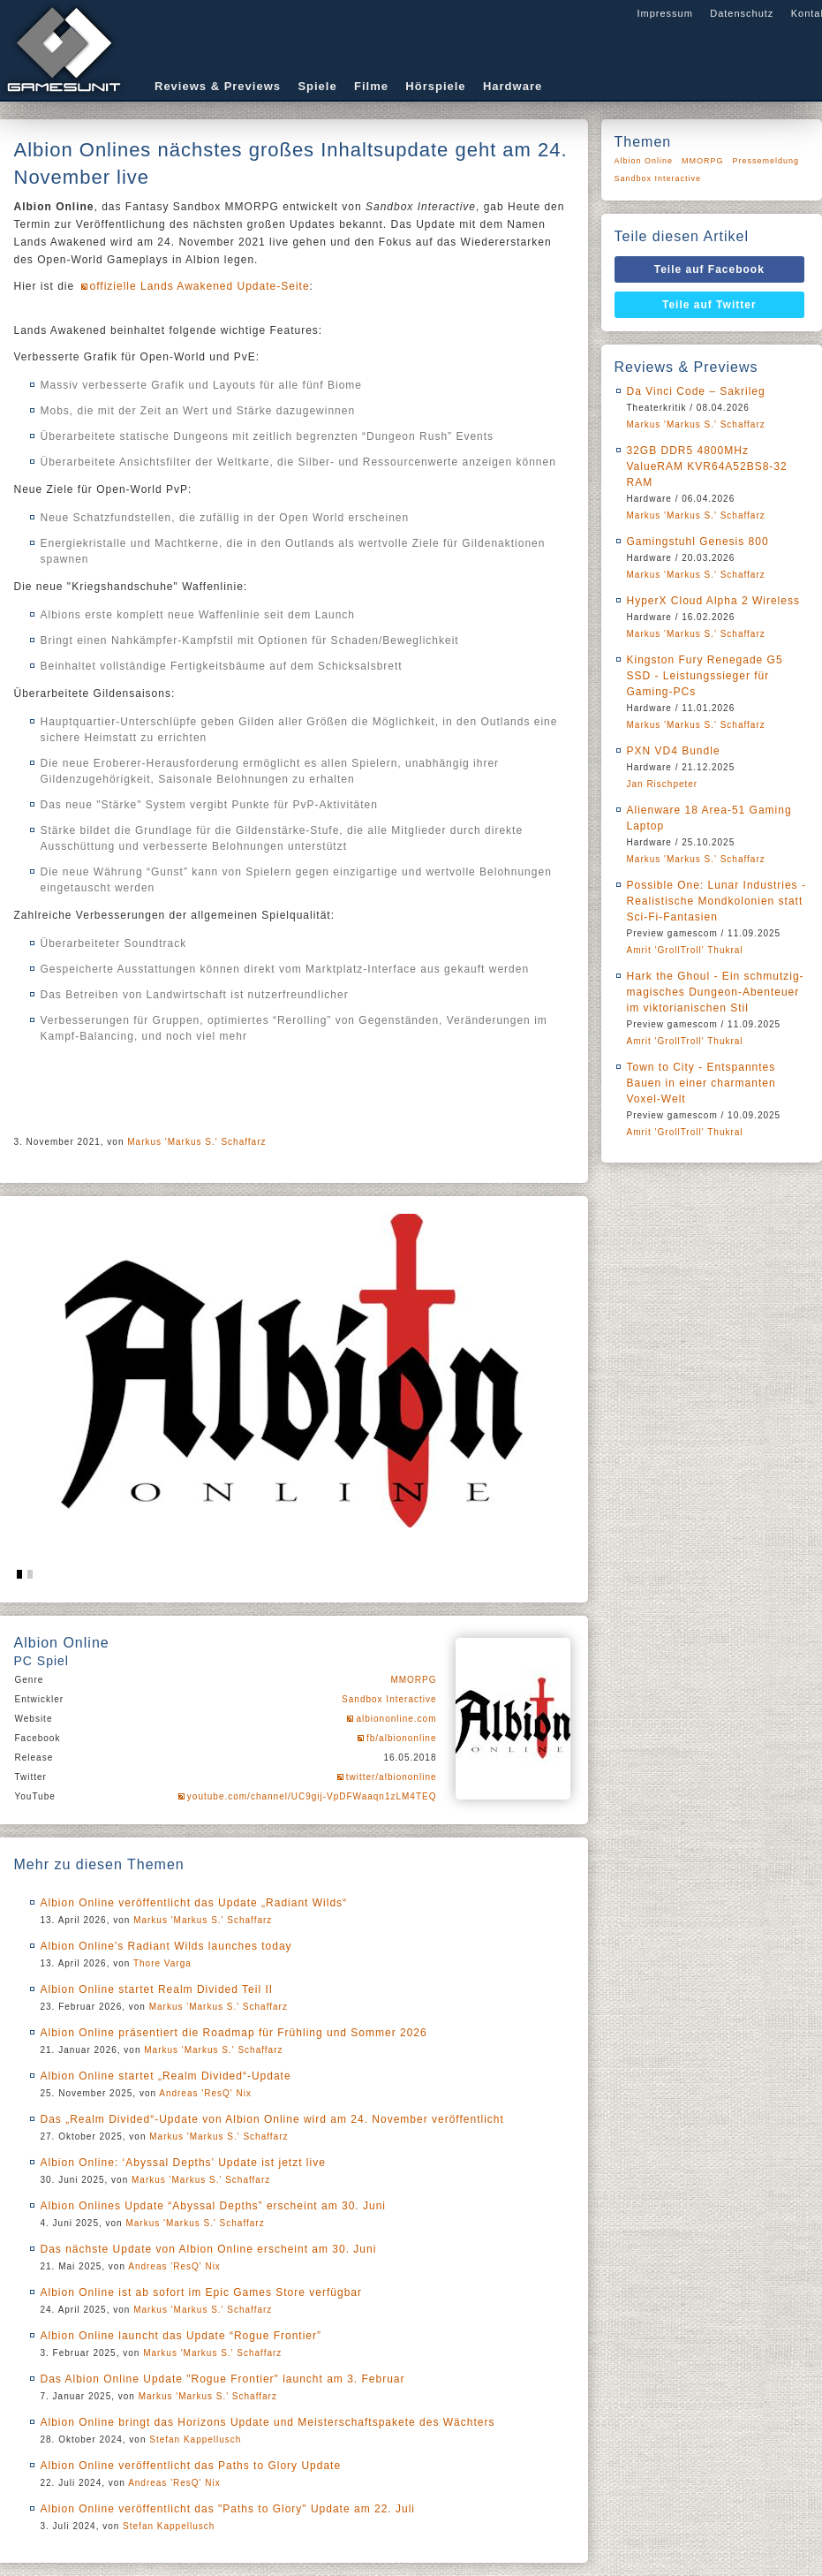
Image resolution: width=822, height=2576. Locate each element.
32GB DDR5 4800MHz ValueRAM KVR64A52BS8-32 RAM (707, 466)
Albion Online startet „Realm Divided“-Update (166, 2076)
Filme (371, 86)
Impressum (664, 13)
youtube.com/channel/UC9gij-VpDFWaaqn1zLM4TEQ (312, 1796)
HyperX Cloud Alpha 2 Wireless (713, 601)
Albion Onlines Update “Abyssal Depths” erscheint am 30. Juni (214, 2206)
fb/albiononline (401, 1738)
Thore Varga (162, 1963)
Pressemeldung (766, 160)
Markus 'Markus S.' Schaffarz (196, 1142)
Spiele (317, 86)
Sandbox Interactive (389, 1699)
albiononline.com (396, 1719)
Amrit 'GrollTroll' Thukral (685, 950)
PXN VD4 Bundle (673, 751)
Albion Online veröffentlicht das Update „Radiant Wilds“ (194, 1903)
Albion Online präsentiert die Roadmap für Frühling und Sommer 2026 (234, 2033)
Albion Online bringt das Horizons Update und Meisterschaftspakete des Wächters (268, 2422)
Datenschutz (741, 13)
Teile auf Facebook (709, 269)
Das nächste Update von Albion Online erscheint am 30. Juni (209, 2249)
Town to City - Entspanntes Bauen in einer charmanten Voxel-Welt (701, 1083)
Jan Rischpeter (662, 784)
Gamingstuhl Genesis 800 (698, 541)
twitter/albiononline (391, 1777)
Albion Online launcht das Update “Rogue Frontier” (181, 2336)
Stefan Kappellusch (195, 2439)
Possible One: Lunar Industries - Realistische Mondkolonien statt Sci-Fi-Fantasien (716, 901)
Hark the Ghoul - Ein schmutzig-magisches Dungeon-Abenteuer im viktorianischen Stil (715, 992)
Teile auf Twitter (709, 305)
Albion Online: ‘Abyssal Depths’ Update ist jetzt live (183, 2162)
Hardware (512, 86)
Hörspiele (435, 86)
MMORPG (413, 1680)
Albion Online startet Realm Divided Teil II (157, 1989)
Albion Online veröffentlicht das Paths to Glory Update (191, 2465)
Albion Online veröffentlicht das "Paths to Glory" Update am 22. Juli (228, 2509)
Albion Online (644, 160)
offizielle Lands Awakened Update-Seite (200, 286)
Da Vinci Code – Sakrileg (696, 391)
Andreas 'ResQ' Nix (205, 2093)
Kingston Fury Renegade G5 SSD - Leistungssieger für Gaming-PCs (705, 676)
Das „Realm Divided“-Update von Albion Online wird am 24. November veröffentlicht (272, 2119)
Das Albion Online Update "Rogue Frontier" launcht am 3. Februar (223, 2379)
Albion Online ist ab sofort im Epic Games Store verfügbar (201, 2292)
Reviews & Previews (218, 86)
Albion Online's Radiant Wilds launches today (166, 1946)
